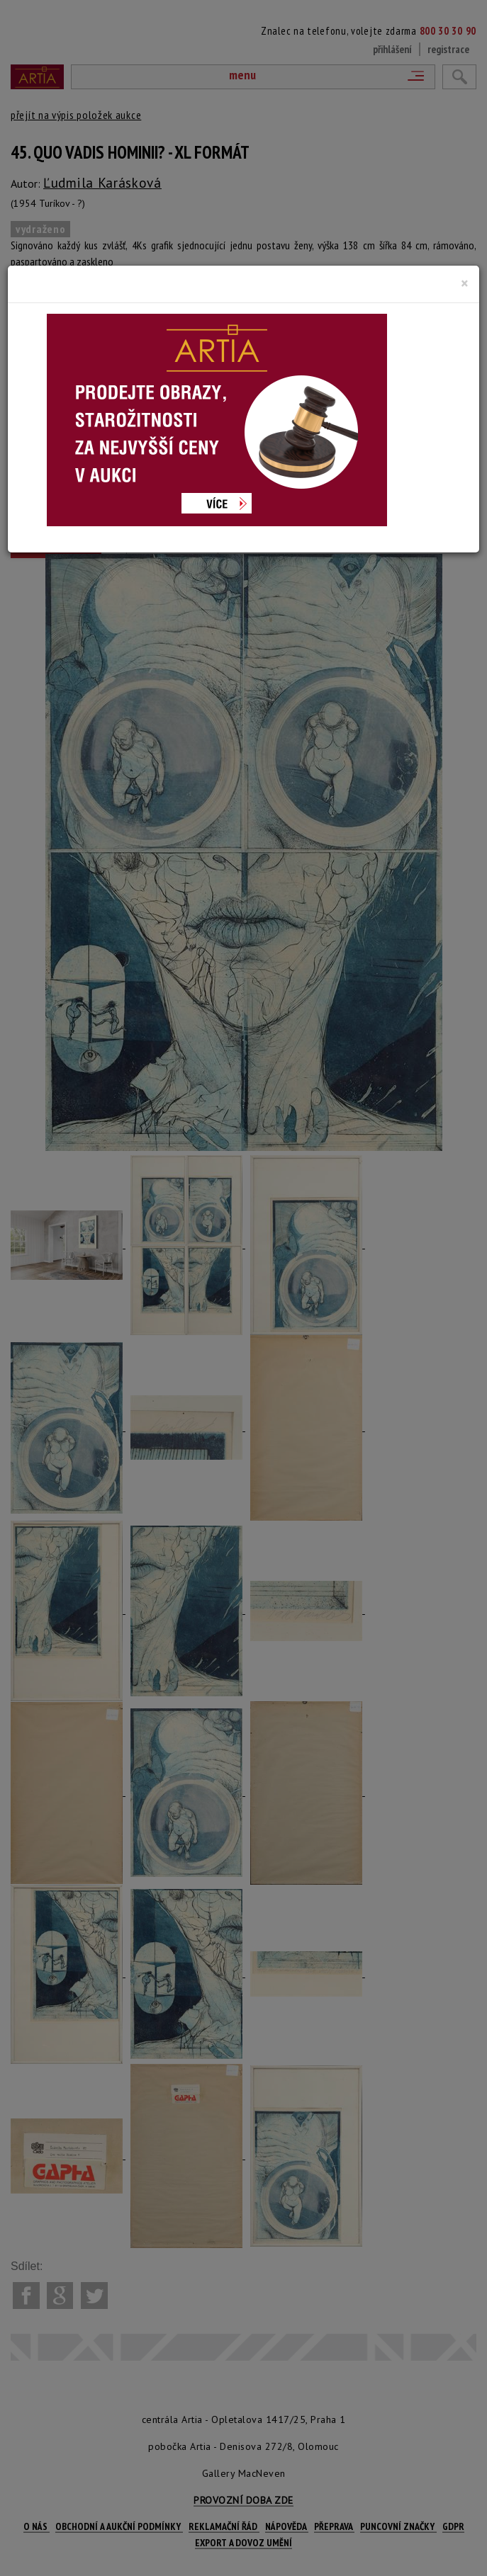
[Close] (465, 283)
